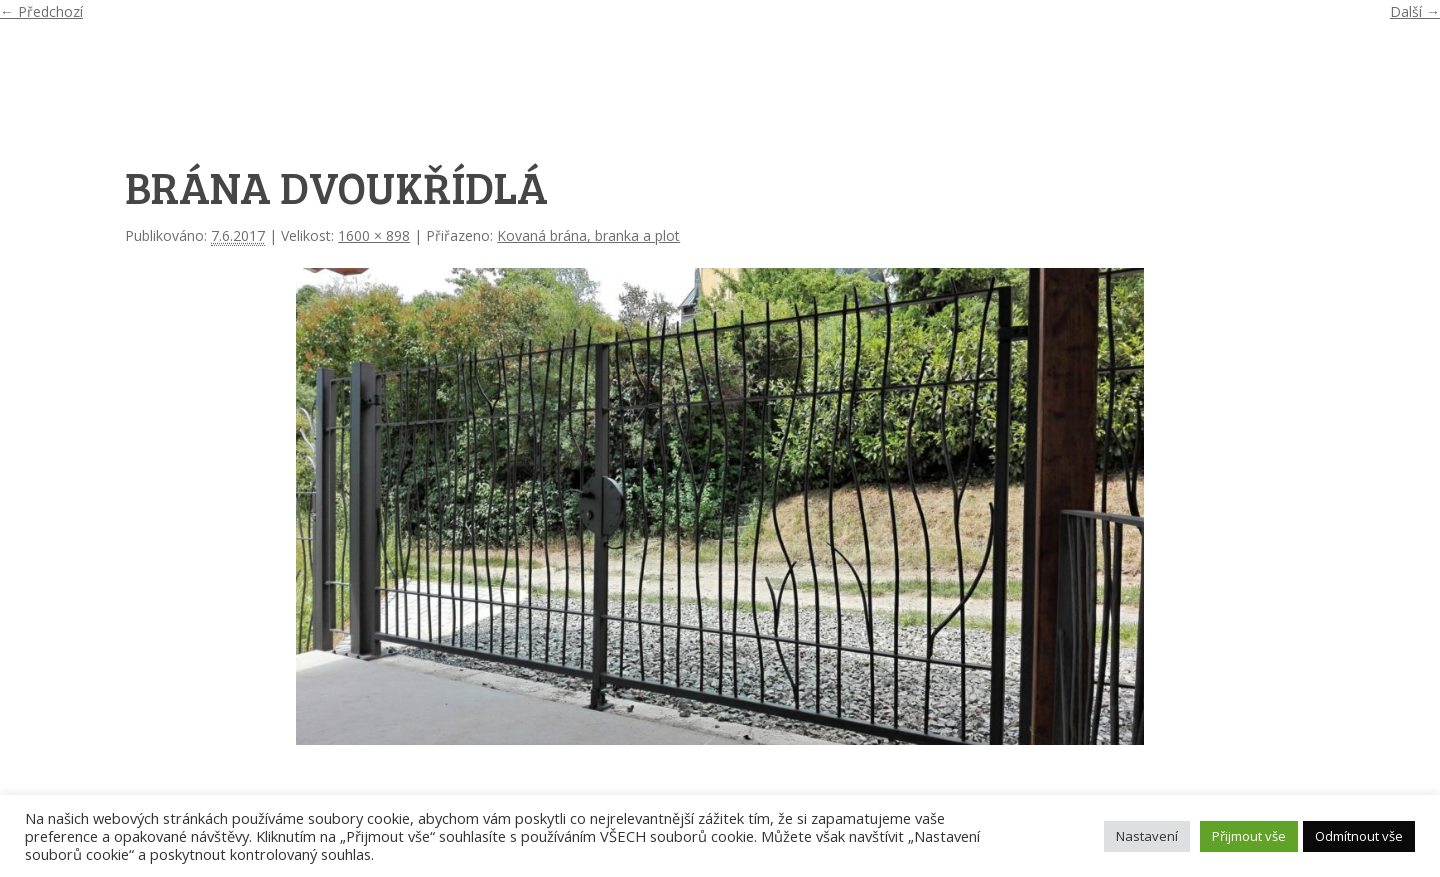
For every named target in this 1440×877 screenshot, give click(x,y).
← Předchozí (41, 11)
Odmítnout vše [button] (1359, 836)
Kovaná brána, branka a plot (588, 235)
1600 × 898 (374, 235)
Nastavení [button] (1147, 836)
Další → (1415, 11)
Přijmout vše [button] (1249, 836)
